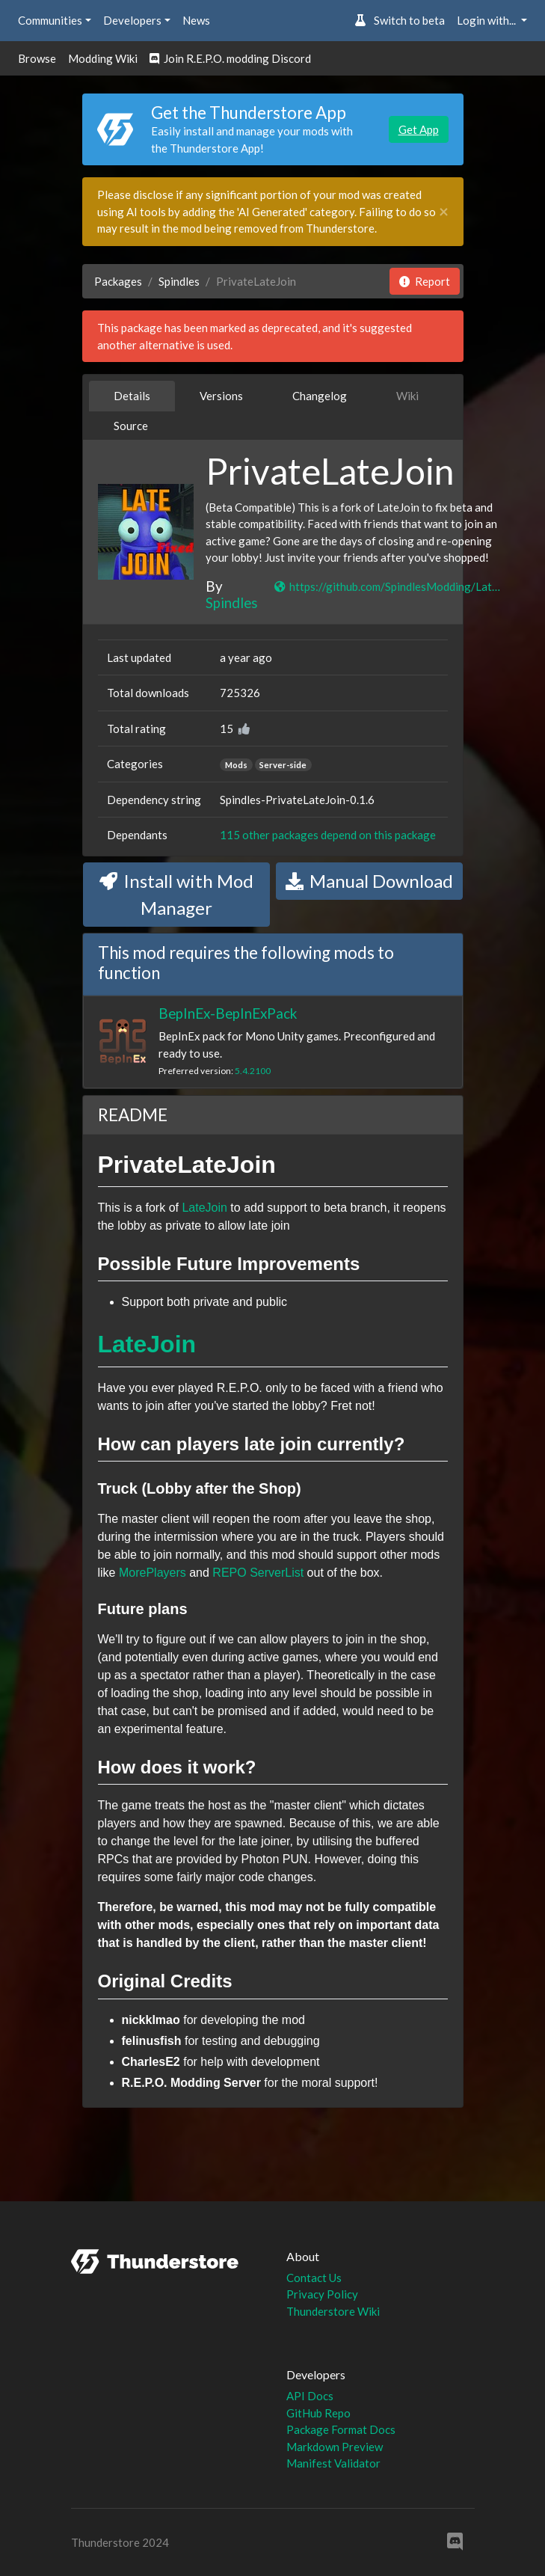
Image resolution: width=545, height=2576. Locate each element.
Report (424, 281)
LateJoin (204, 1207)
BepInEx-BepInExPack (227, 1013)
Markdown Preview (334, 2446)
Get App (418, 129)
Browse (37, 58)
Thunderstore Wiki (333, 2311)
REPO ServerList (258, 1572)
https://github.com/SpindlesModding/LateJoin (387, 586)
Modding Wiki (103, 58)
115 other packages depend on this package (328, 834)
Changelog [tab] (319, 395)
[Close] (444, 212)
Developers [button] (132, 20)
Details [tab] (132, 395)
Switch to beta (399, 20)
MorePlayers (152, 1572)
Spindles (179, 281)
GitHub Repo (318, 2413)
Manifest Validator (333, 2463)
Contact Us (314, 2277)
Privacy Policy (322, 2294)
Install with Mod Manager (176, 894)
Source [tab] (131, 425)
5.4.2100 (253, 1070)
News (196, 20)
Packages (118, 281)
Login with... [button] (487, 20)
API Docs (309, 2395)
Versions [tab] (221, 395)
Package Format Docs (340, 2429)
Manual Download (369, 881)
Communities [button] (50, 20)
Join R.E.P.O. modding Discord (230, 58)
